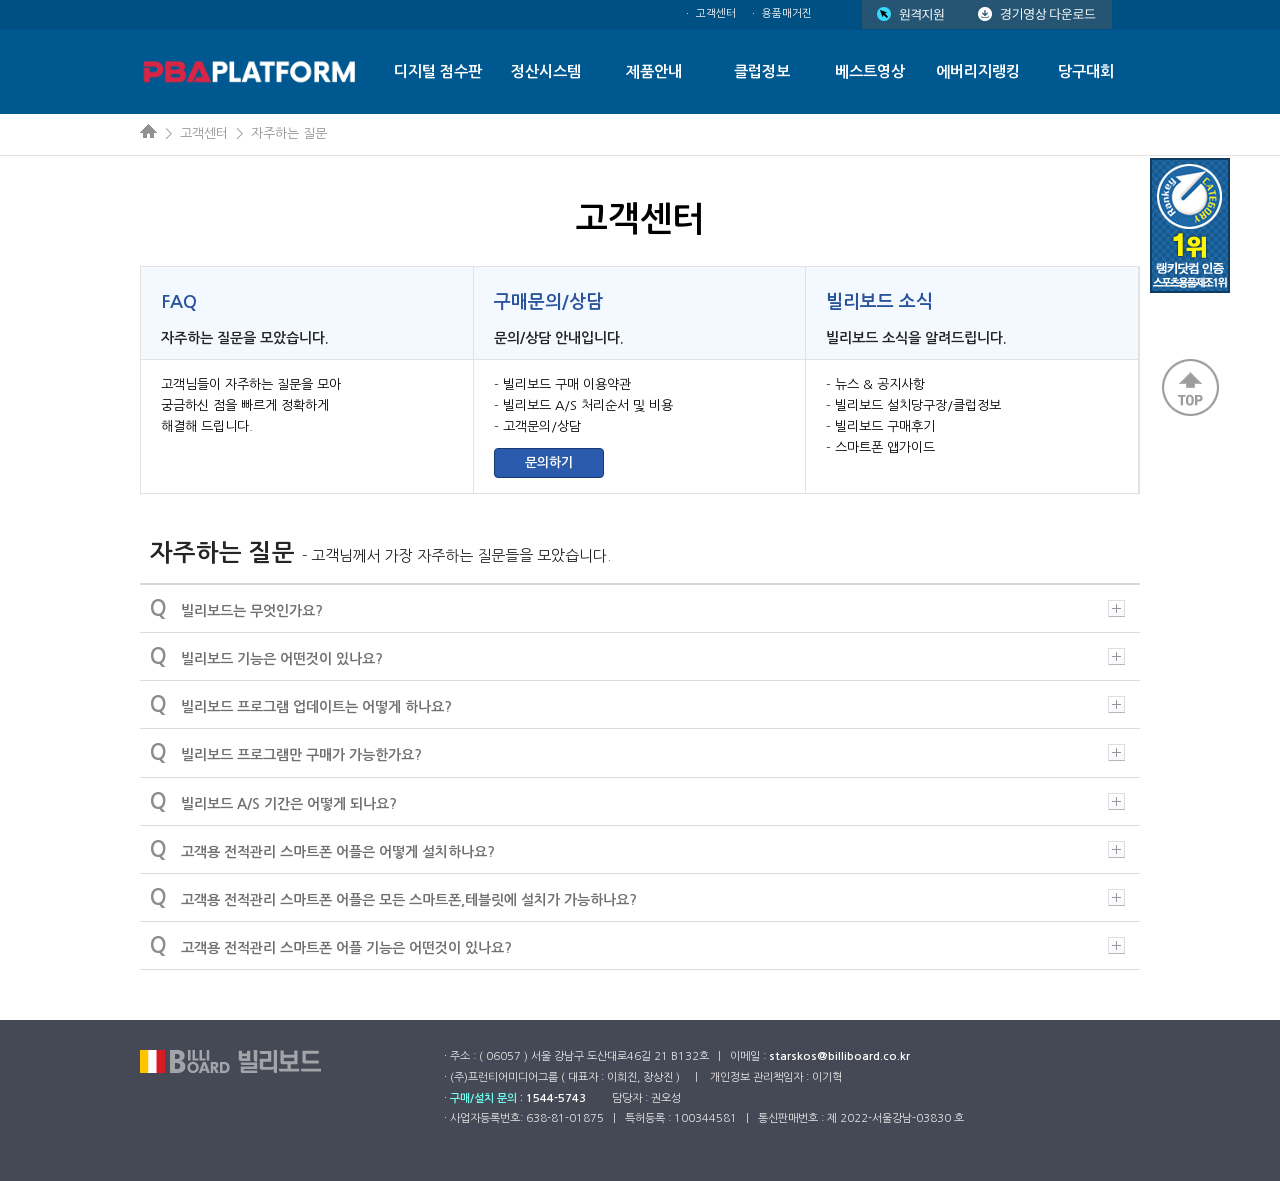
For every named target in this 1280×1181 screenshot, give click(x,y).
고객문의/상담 (542, 426)
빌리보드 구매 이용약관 (567, 384)
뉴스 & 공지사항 (880, 384)
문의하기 (549, 462)
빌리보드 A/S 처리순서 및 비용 (588, 405)
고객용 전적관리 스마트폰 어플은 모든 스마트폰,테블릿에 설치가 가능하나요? (637, 897)
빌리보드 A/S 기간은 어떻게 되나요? (637, 801)
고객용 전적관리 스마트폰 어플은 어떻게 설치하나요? (637, 849)
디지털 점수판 (438, 71)
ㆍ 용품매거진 (780, 13)
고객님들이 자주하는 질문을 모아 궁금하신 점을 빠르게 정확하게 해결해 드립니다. (251, 405)
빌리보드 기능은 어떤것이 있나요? (637, 656)
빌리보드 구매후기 (885, 426)
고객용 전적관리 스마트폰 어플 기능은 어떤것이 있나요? (637, 945)
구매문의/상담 (548, 302)
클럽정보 (762, 71)
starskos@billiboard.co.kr (839, 1056)
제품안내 (654, 71)
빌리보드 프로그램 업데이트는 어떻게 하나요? (637, 704)
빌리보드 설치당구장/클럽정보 (918, 405)
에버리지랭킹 (978, 71)
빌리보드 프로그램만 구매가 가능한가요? (637, 752)
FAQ (179, 302)
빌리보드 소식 (879, 302)
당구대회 (1086, 71)
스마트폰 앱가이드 (885, 447)
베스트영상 (870, 71)
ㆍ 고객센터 (709, 13)
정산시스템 (546, 71)
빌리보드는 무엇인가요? (637, 608)
